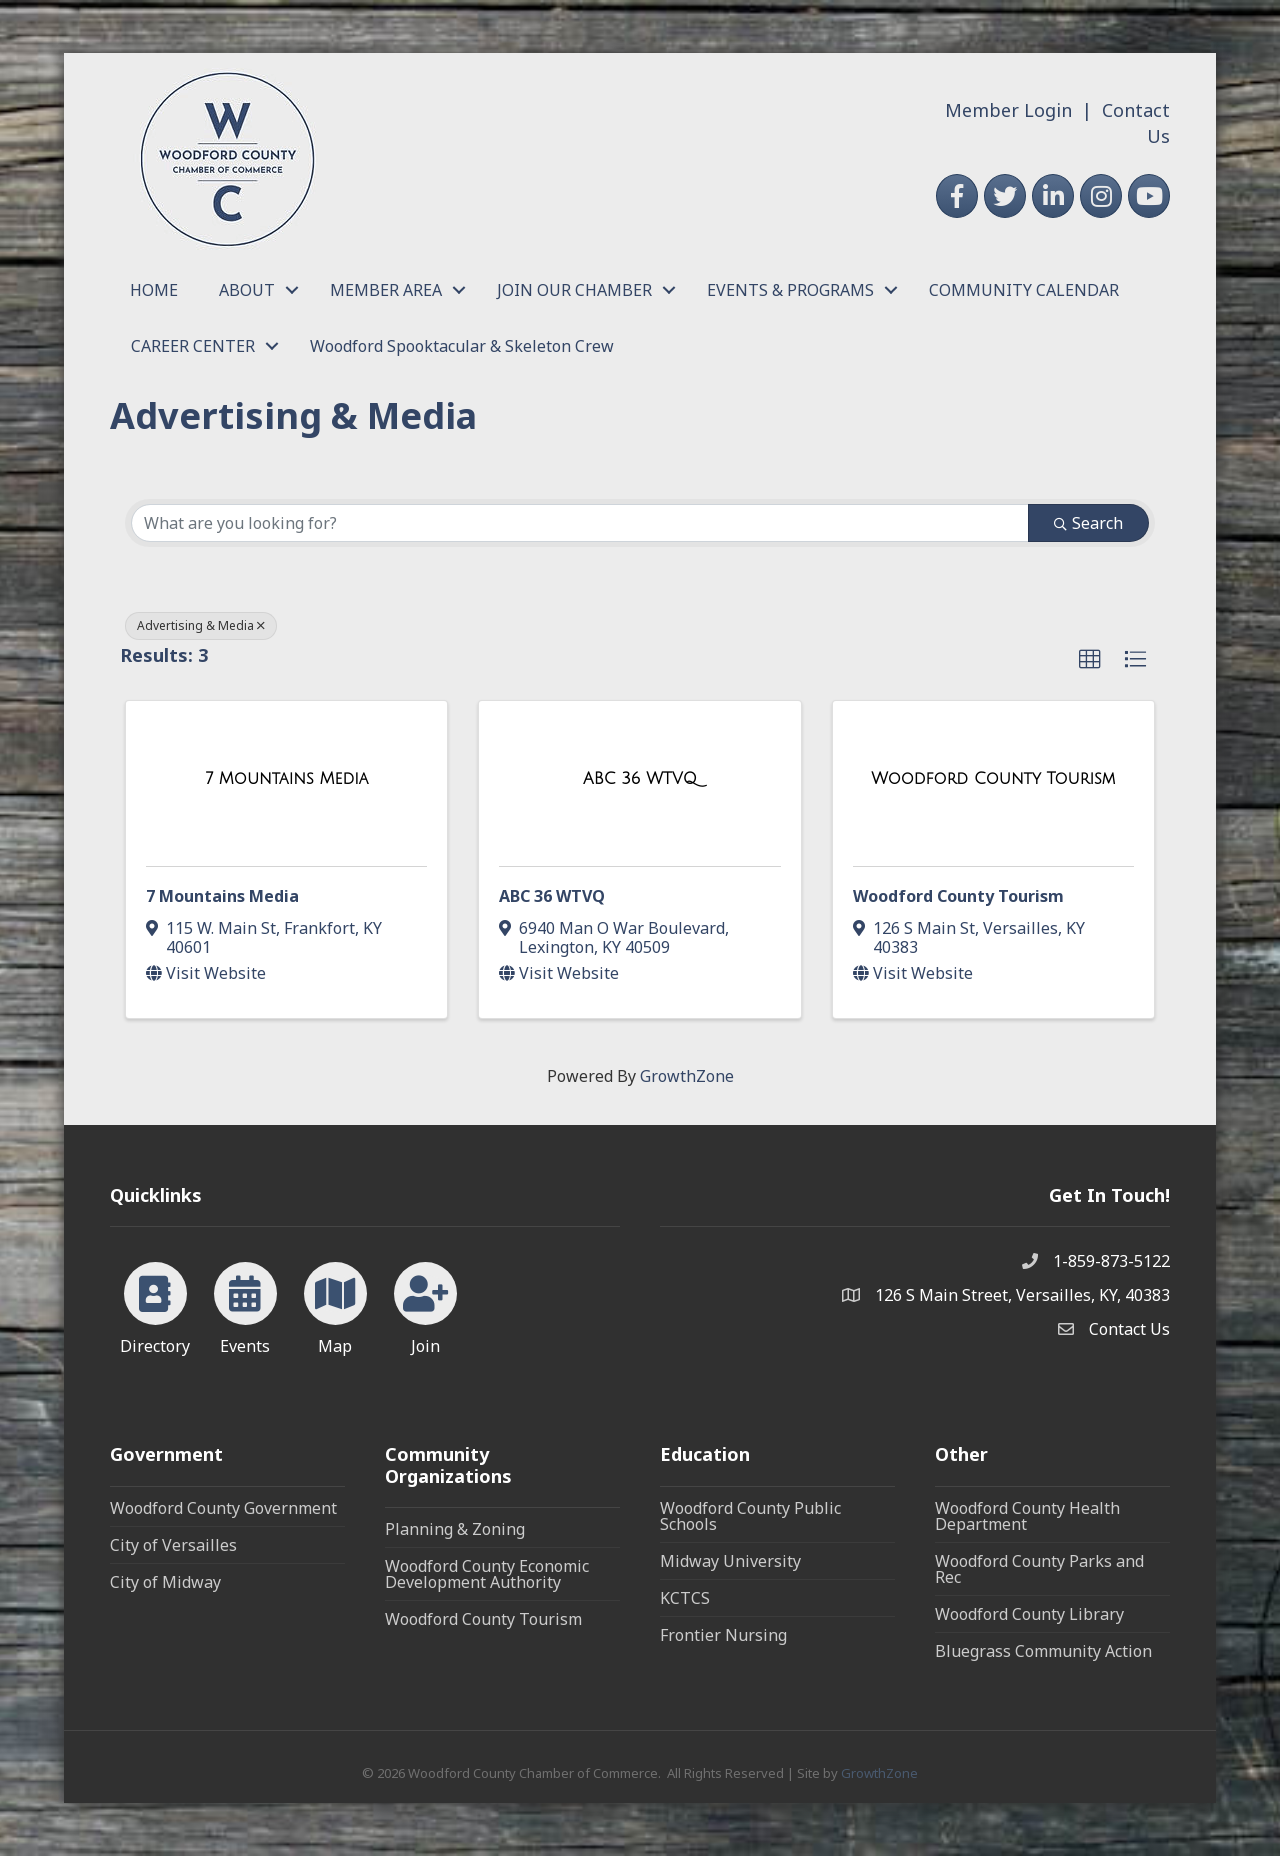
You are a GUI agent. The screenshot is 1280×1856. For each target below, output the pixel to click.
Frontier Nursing (723, 1635)
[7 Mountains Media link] (286, 779)
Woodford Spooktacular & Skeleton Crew (462, 346)
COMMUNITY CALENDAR (1024, 290)
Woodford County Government (223, 1508)
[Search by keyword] (580, 523)
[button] (1090, 660)
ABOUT (247, 290)
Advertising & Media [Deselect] (201, 625)
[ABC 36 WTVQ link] (640, 779)
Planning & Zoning (455, 1529)
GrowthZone (687, 1076)
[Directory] (155, 1305)
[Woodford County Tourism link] (993, 779)
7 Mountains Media (222, 896)
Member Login (1008, 110)
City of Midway (165, 1582)
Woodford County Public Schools (750, 1516)
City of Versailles (173, 1545)
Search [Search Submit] (1088, 523)
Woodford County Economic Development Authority (487, 1574)
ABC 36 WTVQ (552, 896)
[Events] (245, 1305)
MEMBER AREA (386, 290)
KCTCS (685, 1598)
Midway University (730, 1561)
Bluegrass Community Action (1043, 1651)
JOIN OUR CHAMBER (574, 290)
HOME (154, 290)
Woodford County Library (1029, 1614)
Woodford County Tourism (958, 896)
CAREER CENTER (193, 346)
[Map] (335, 1305)
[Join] (425, 1305)
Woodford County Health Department (1027, 1516)
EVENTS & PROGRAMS (790, 290)
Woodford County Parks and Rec (1039, 1569)
